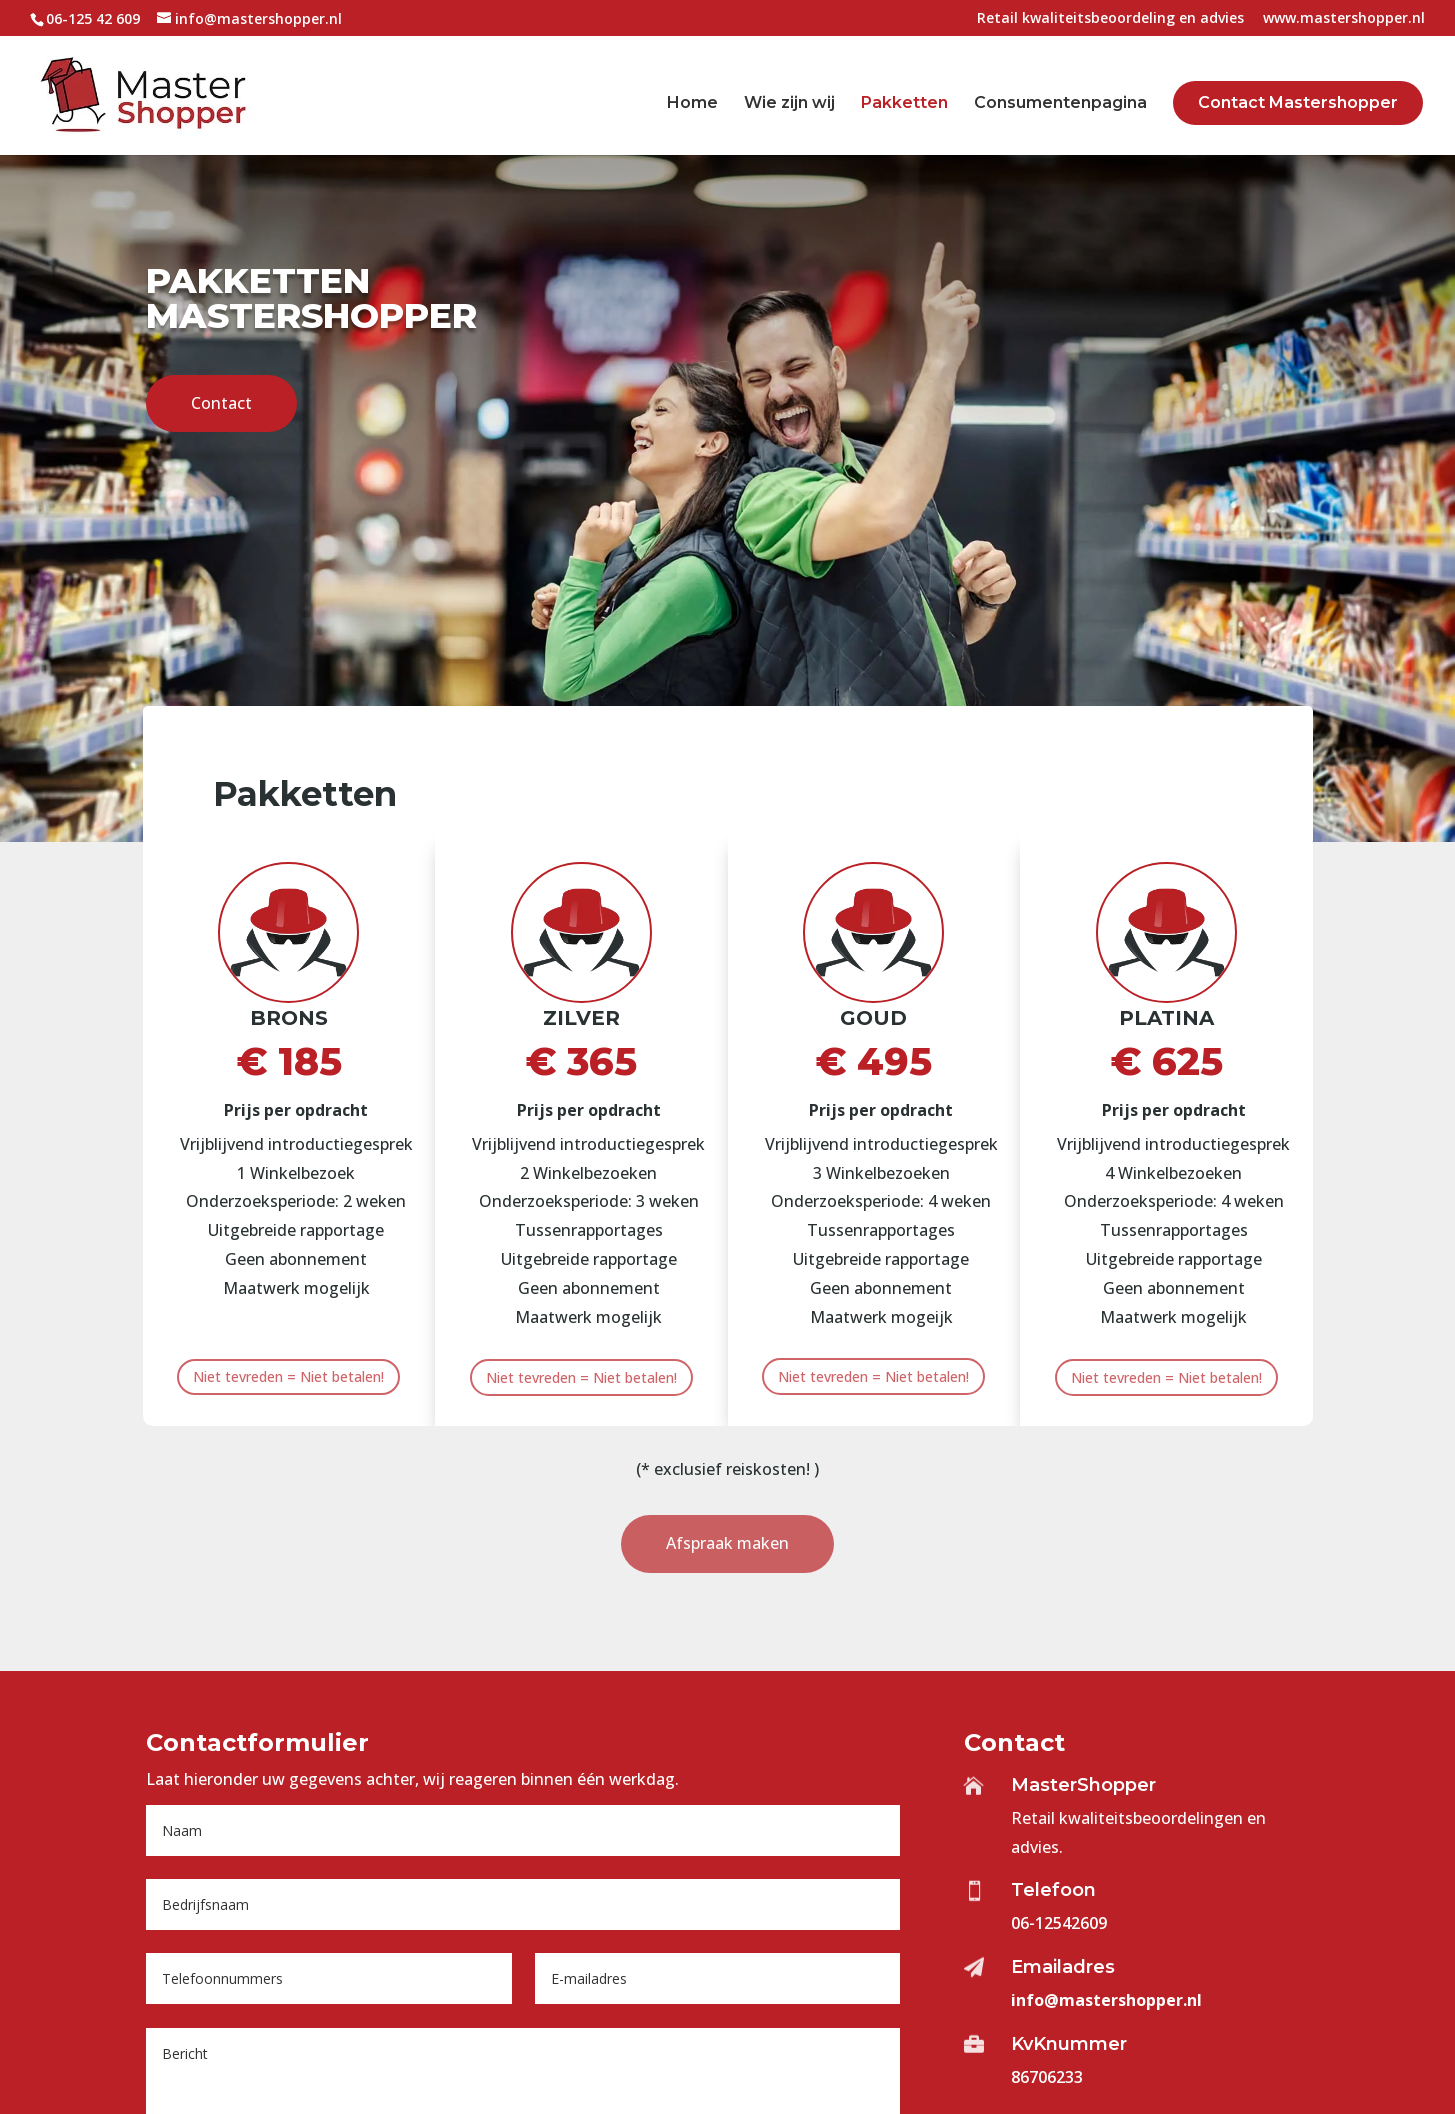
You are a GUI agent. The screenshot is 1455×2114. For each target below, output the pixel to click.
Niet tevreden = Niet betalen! (288, 1376)
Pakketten (904, 104)
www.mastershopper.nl (1344, 19)
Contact (221, 339)
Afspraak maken (727, 1543)
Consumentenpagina (1060, 104)
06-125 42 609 (93, 18)
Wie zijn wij (789, 104)
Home (692, 104)
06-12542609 (1059, 1923)
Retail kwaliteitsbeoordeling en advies (1110, 19)
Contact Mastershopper (1298, 102)
